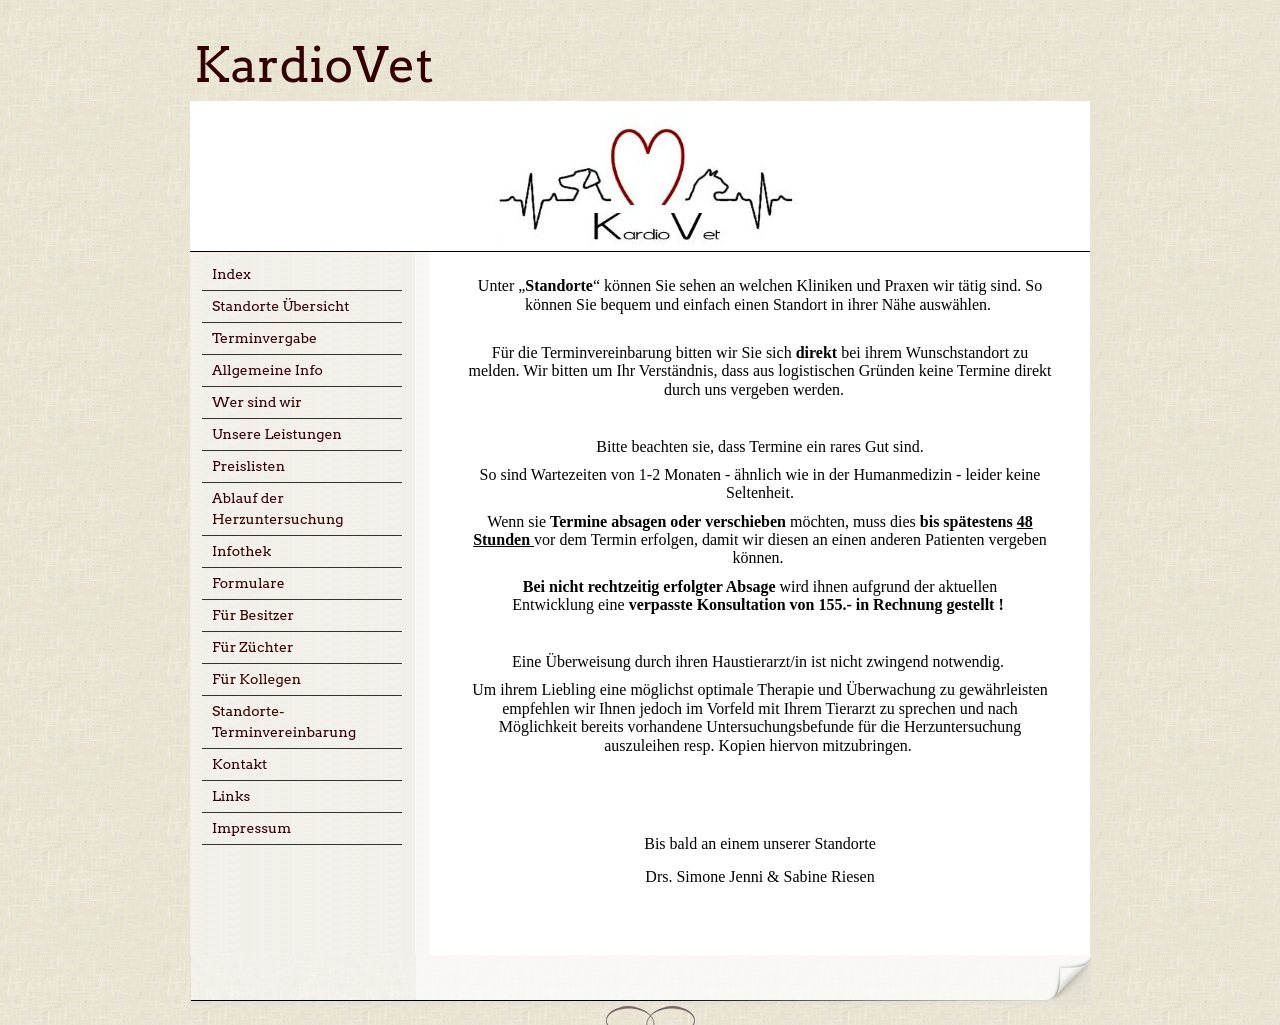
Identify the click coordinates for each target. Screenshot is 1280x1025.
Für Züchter (253, 647)
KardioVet (314, 65)
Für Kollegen (256, 679)
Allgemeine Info (267, 370)
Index (231, 274)
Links (231, 796)
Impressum (251, 828)
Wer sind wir (257, 402)
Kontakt (239, 764)
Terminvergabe (264, 338)
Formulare (248, 583)
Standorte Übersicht (281, 306)
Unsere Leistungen (277, 434)
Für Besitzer (253, 615)
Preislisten (248, 466)
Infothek (241, 551)
